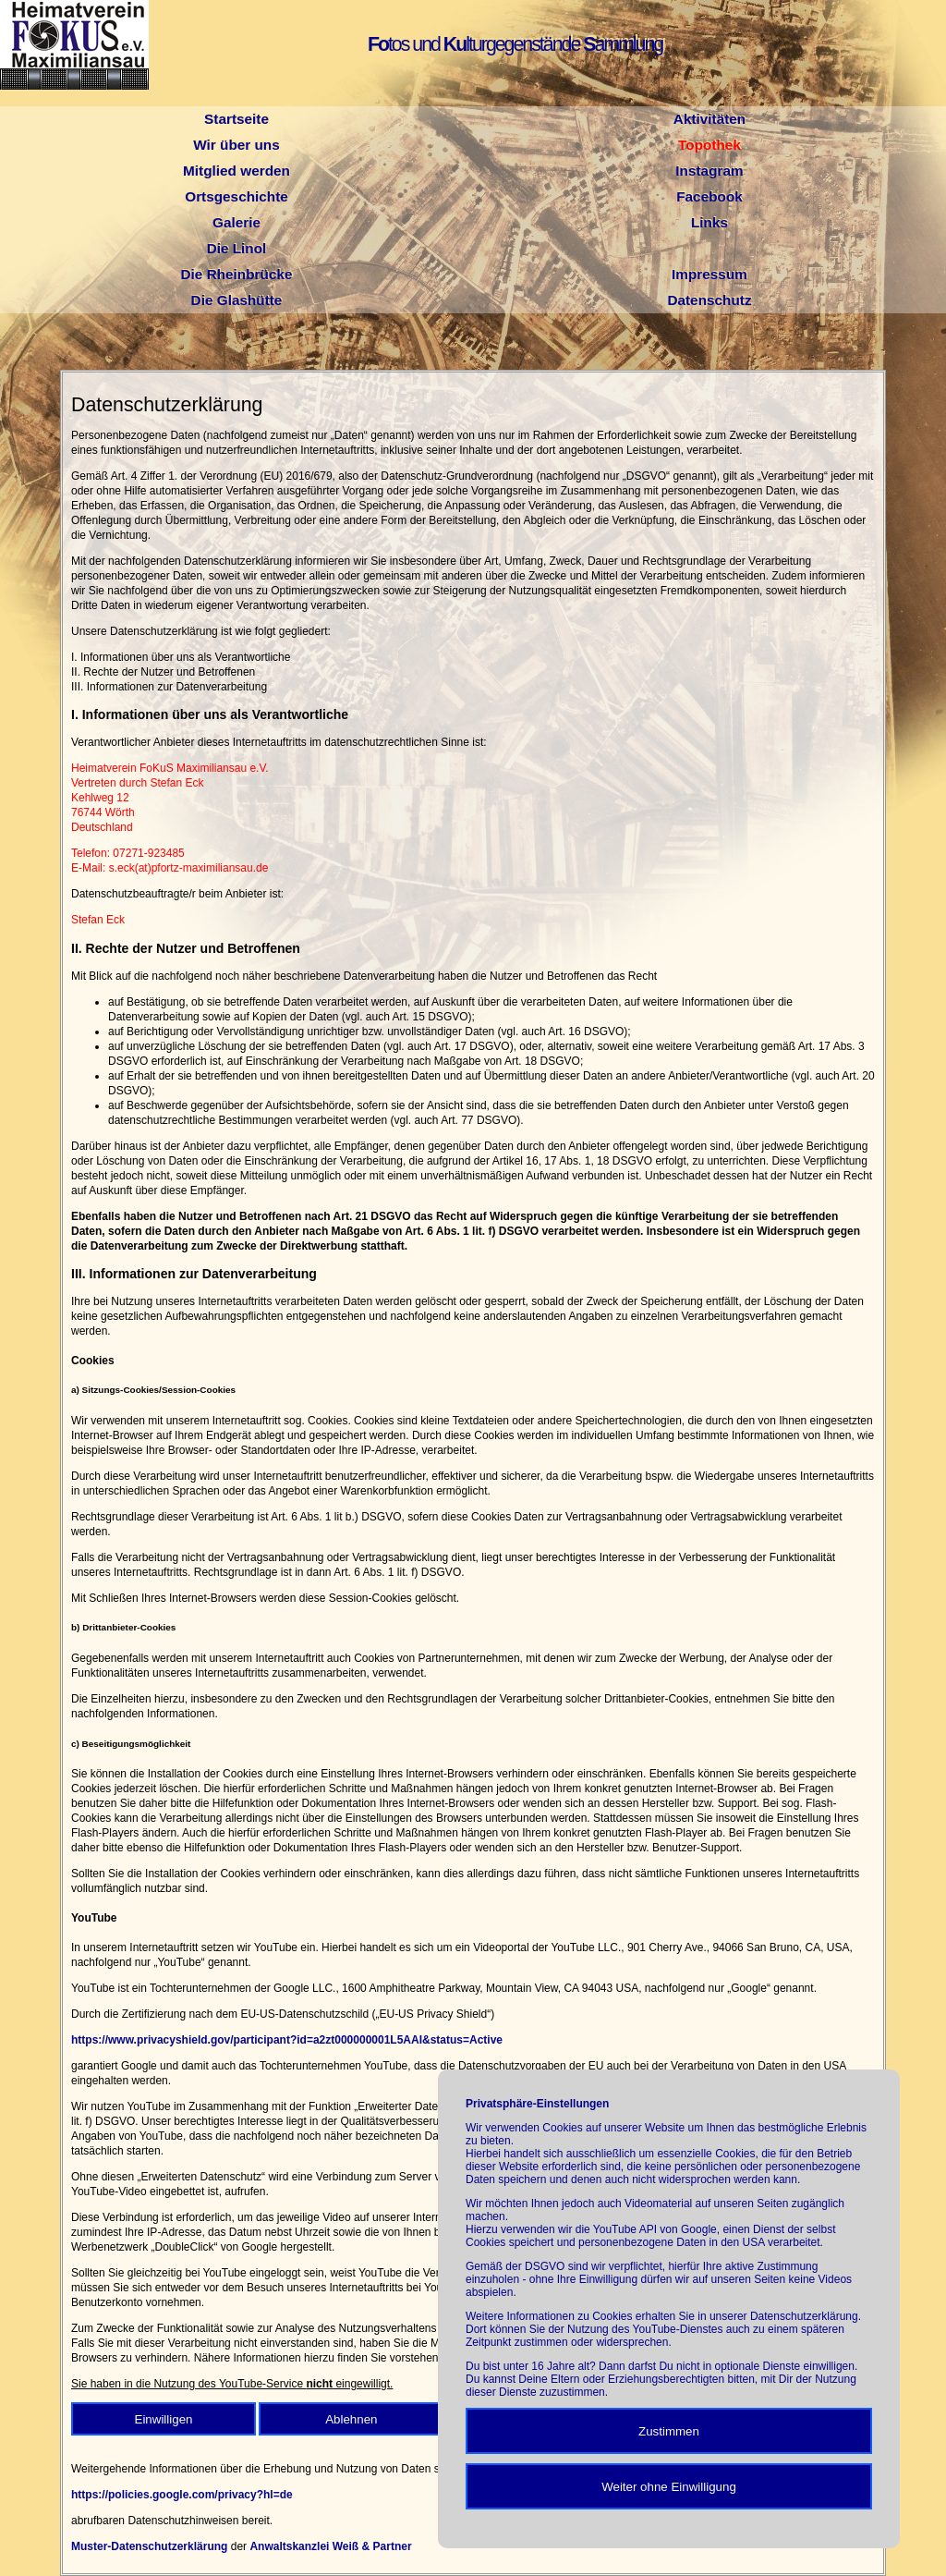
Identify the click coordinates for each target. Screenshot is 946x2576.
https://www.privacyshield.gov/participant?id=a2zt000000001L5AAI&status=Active (287, 2039)
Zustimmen (668, 2431)
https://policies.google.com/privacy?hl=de (182, 2494)
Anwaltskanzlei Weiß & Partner (330, 2546)
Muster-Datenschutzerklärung (149, 2546)
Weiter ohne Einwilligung (668, 2487)
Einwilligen (164, 2419)
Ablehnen (351, 2419)
